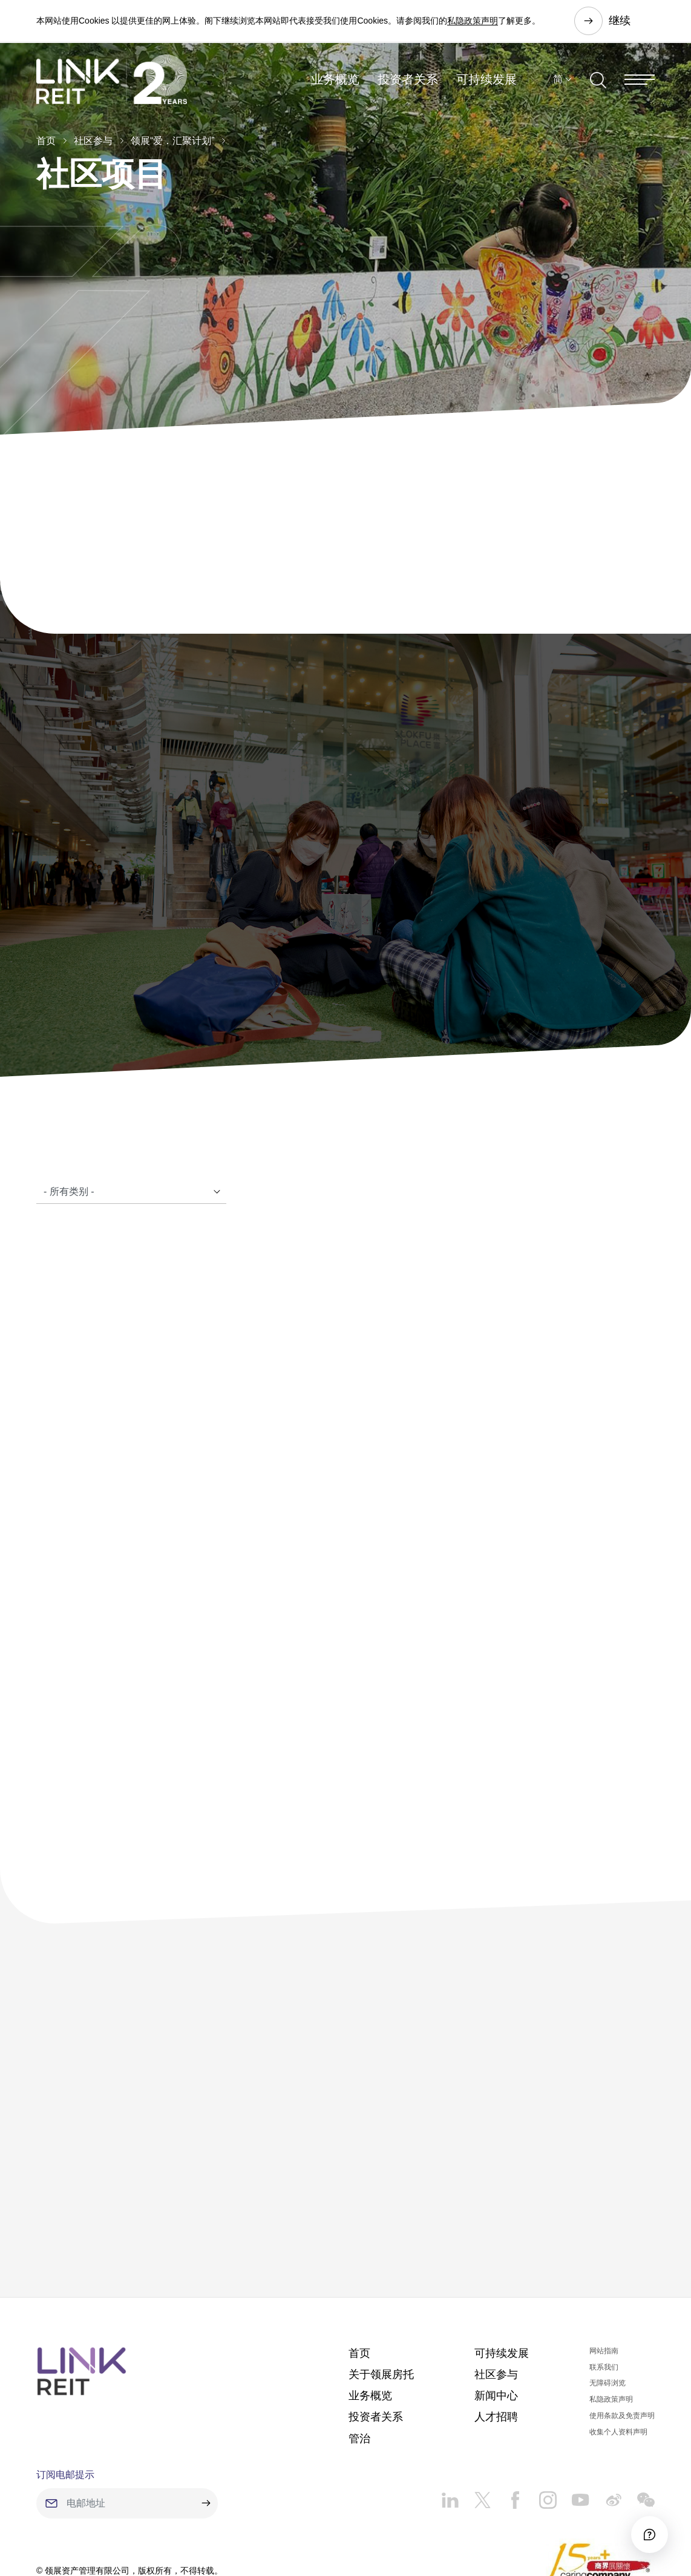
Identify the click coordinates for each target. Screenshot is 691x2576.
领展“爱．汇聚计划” (173, 141)
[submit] (206, 2428)
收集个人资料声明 (618, 2356)
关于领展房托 (381, 2299)
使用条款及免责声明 (622, 2340)
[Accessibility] (648, 2533)
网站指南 (603, 2275)
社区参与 (93, 141)
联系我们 (603, 2291)
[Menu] (639, 81)
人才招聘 (496, 2342)
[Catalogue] (131, 1116)
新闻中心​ (496, 2320)
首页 (46, 141)
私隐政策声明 (472, 20)
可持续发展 (486, 81)
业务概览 (335, 81)
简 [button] (558, 81)
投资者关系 (408, 81)
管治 (359, 2363)
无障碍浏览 (607, 2308)
